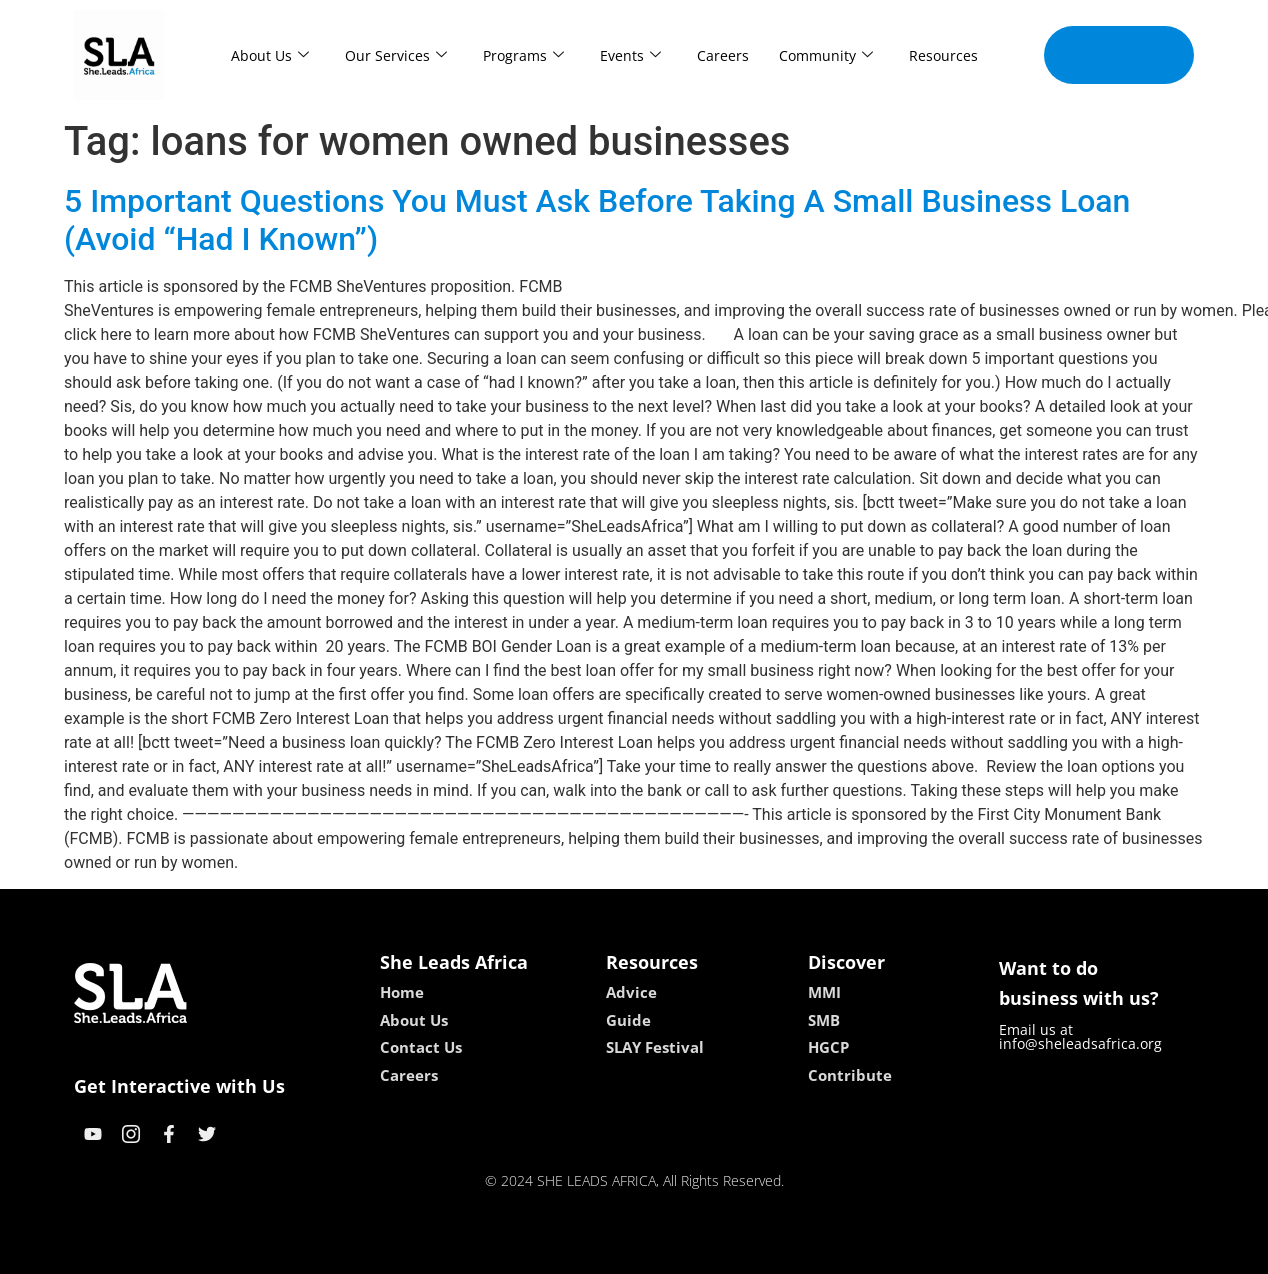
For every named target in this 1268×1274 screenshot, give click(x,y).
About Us (270, 55)
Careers (723, 55)
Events (630, 55)
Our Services (396, 55)
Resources (943, 55)
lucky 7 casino (682, 1251)
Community (826, 55)
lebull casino (583, 1251)
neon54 (763, 1251)
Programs (523, 55)
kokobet (506, 1251)
